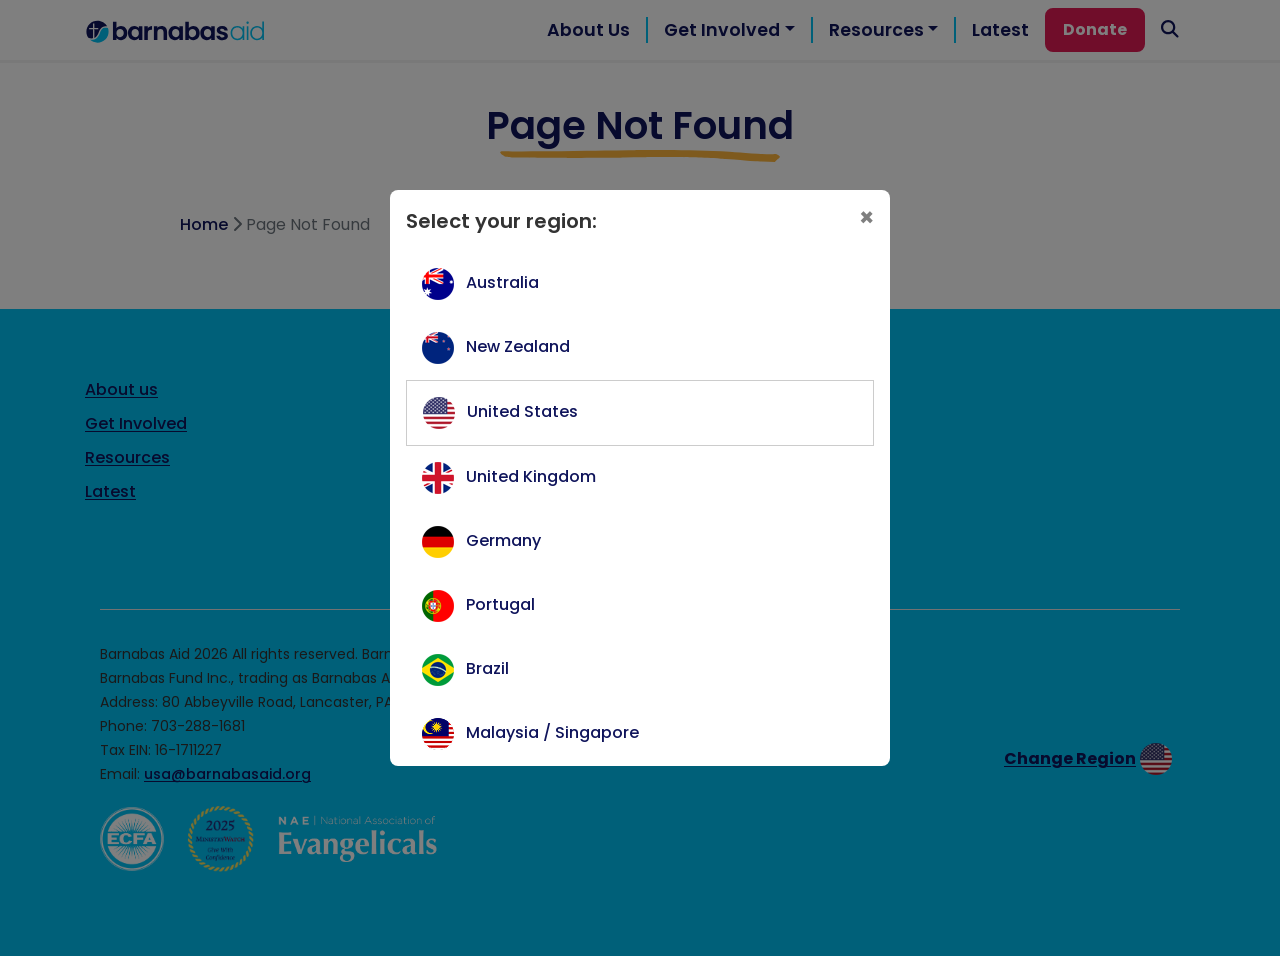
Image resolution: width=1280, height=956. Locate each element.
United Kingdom (531, 476)
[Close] (866, 218)
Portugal (500, 604)
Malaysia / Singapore (552, 732)
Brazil (487, 668)
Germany (503, 540)
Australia (502, 282)
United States (522, 411)
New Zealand (518, 346)
